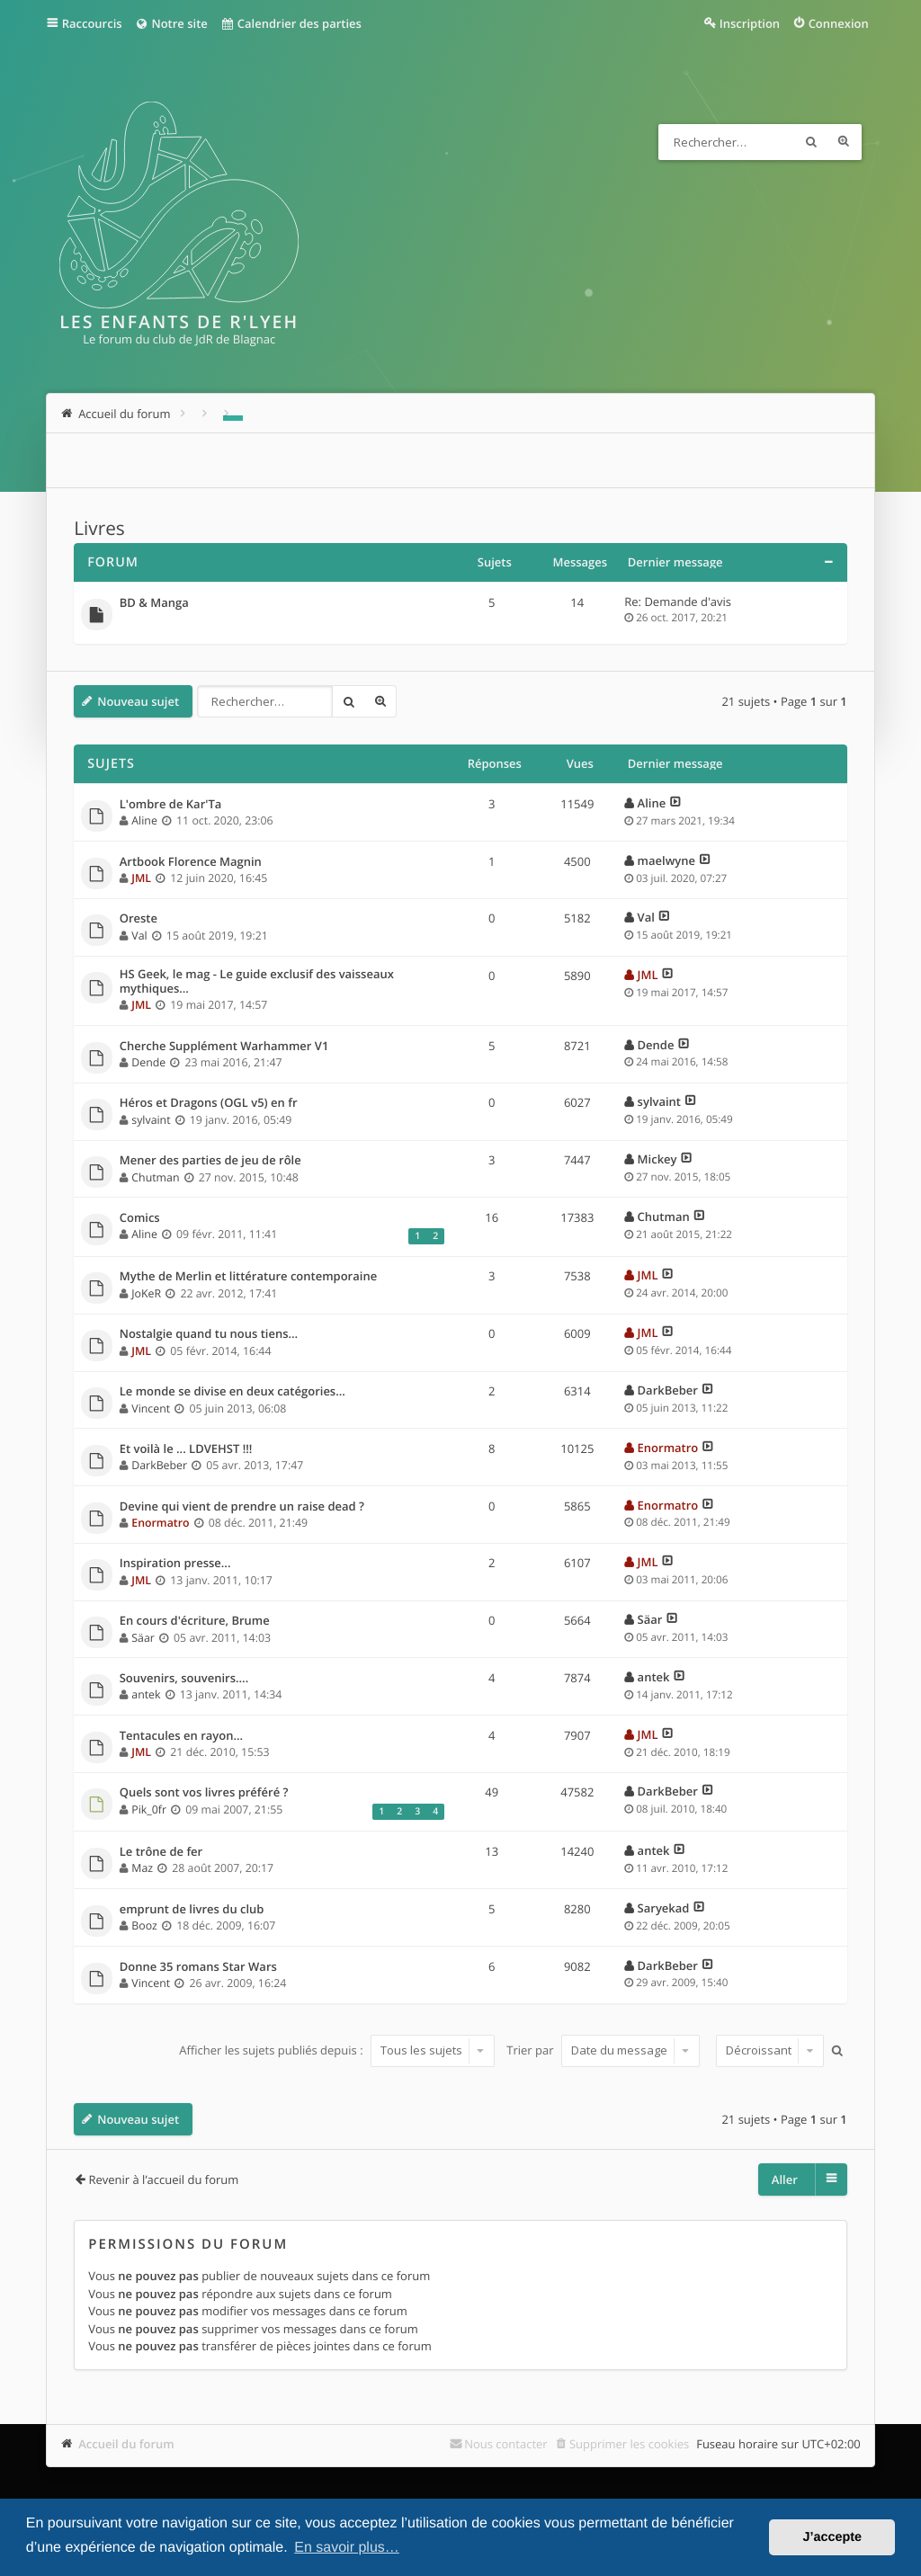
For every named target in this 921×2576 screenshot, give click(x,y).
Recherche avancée (843, 142)
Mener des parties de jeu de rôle (210, 1161)
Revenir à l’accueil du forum (163, 2179)
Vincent (150, 1408)
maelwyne (666, 860)
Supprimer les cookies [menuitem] (629, 2444)
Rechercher (811, 142)
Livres (99, 528)
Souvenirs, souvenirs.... (184, 1678)
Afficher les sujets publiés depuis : (337, 2050)
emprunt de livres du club (192, 1910)
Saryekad (664, 1908)
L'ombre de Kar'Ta (171, 805)
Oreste (138, 919)
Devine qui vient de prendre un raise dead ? (242, 1507)
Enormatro (668, 1448)
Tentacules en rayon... (181, 1736)
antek (145, 1694)
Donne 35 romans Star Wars (198, 1967)
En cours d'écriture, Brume (195, 1621)
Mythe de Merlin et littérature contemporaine (248, 1277)
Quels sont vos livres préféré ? (204, 1793)
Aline (144, 820)
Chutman (155, 1177)
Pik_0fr (148, 1809)
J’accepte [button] (832, 2537)
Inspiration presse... (175, 1563)
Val (139, 935)
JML (141, 878)
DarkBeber (668, 1390)
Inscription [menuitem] (750, 23)
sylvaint (150, 1120)
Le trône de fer (161, 1852)
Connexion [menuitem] (839, 23)
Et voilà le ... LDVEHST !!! (186, 1449)
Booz (144, 1925)
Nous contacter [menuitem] (506, 2444)
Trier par (603, 2050)
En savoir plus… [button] (346, 2547)
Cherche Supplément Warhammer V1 (224, 1046)
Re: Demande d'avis (677, 601)
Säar (143, 1637)
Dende (148, 1062)
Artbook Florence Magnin (191, 862)
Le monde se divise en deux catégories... (232, 1392)
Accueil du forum (126, 2444)
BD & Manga (154, 603)
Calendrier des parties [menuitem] (291, 23)
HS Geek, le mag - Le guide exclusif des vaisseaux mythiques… (257, 981)
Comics (140, 1218)
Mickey (657, 1159)
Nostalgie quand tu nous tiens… (209, 1334)
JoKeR (146, 1293)
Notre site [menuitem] (171, 23)
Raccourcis (92, 23)
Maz (142, 1868)
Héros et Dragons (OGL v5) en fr (209, 1103)
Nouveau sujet (138, 701)
